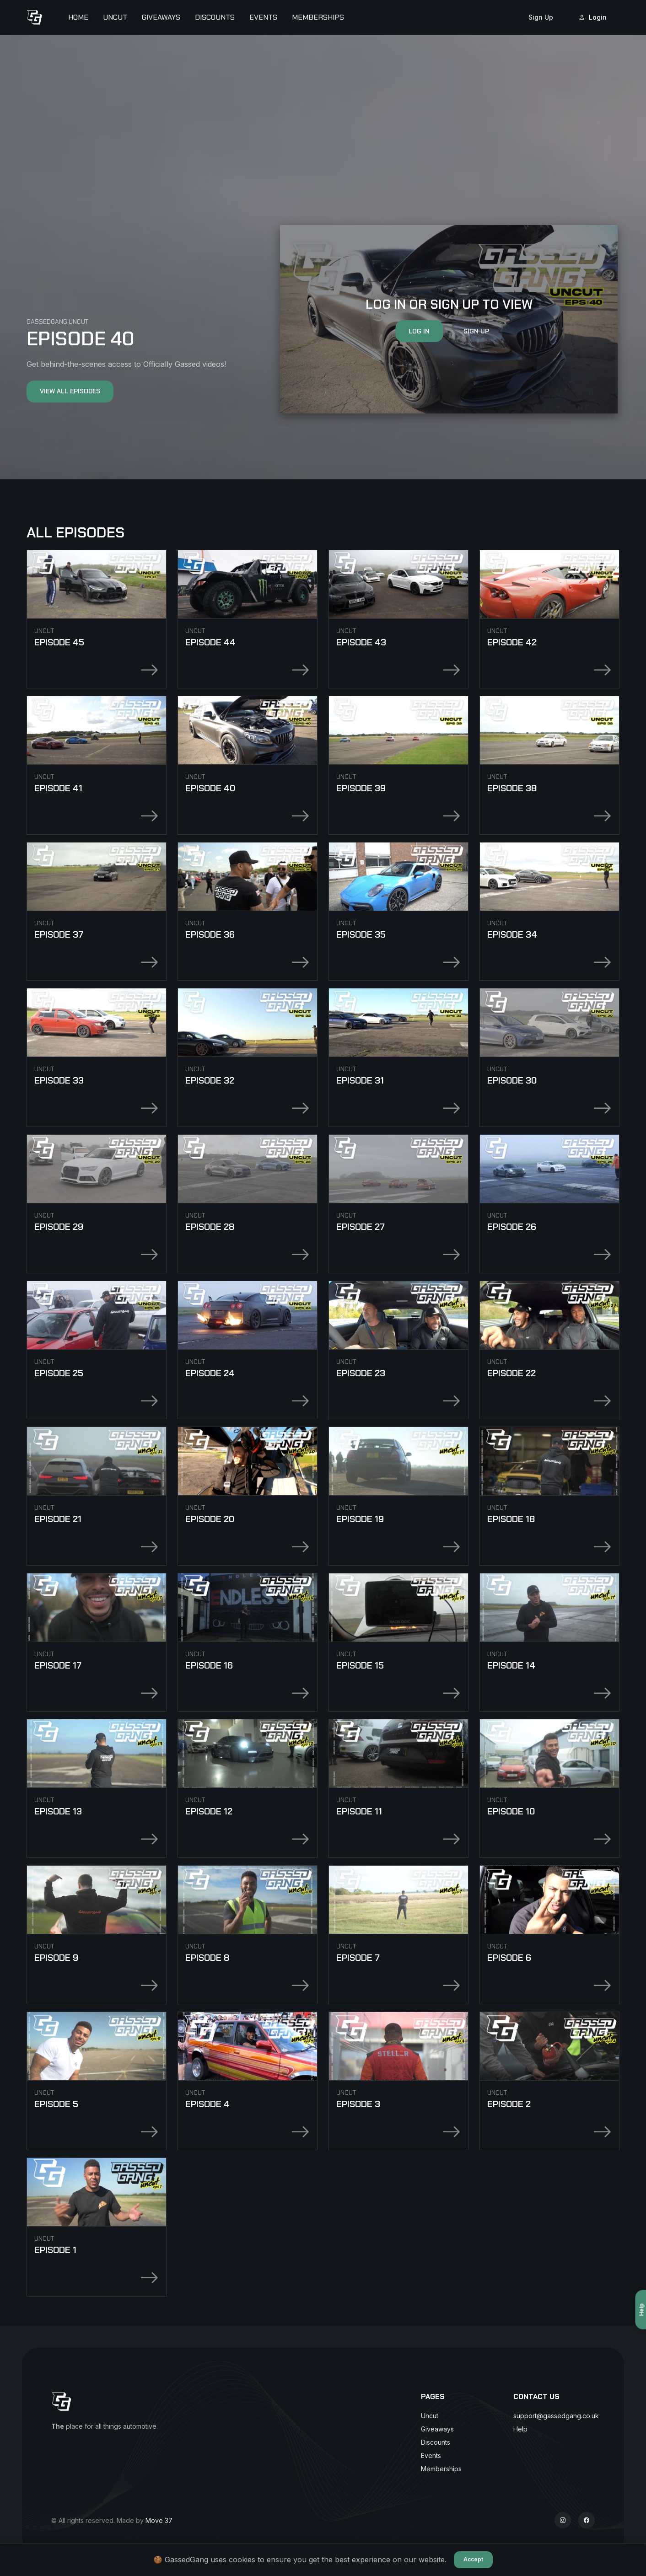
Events (263, 17)
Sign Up (540, 17)
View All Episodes (70, 391)
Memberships (318, 17)
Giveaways (161, 17)
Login (593, 17)
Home (78, 17)
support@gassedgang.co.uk (556, 2416)
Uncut (115, 17)
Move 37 (158, 2520)
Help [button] (520, 2429)
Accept (473, 2559)
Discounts (215, 17)
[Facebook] (586, 2520)
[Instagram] (562, 2520)
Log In (419, 331)
